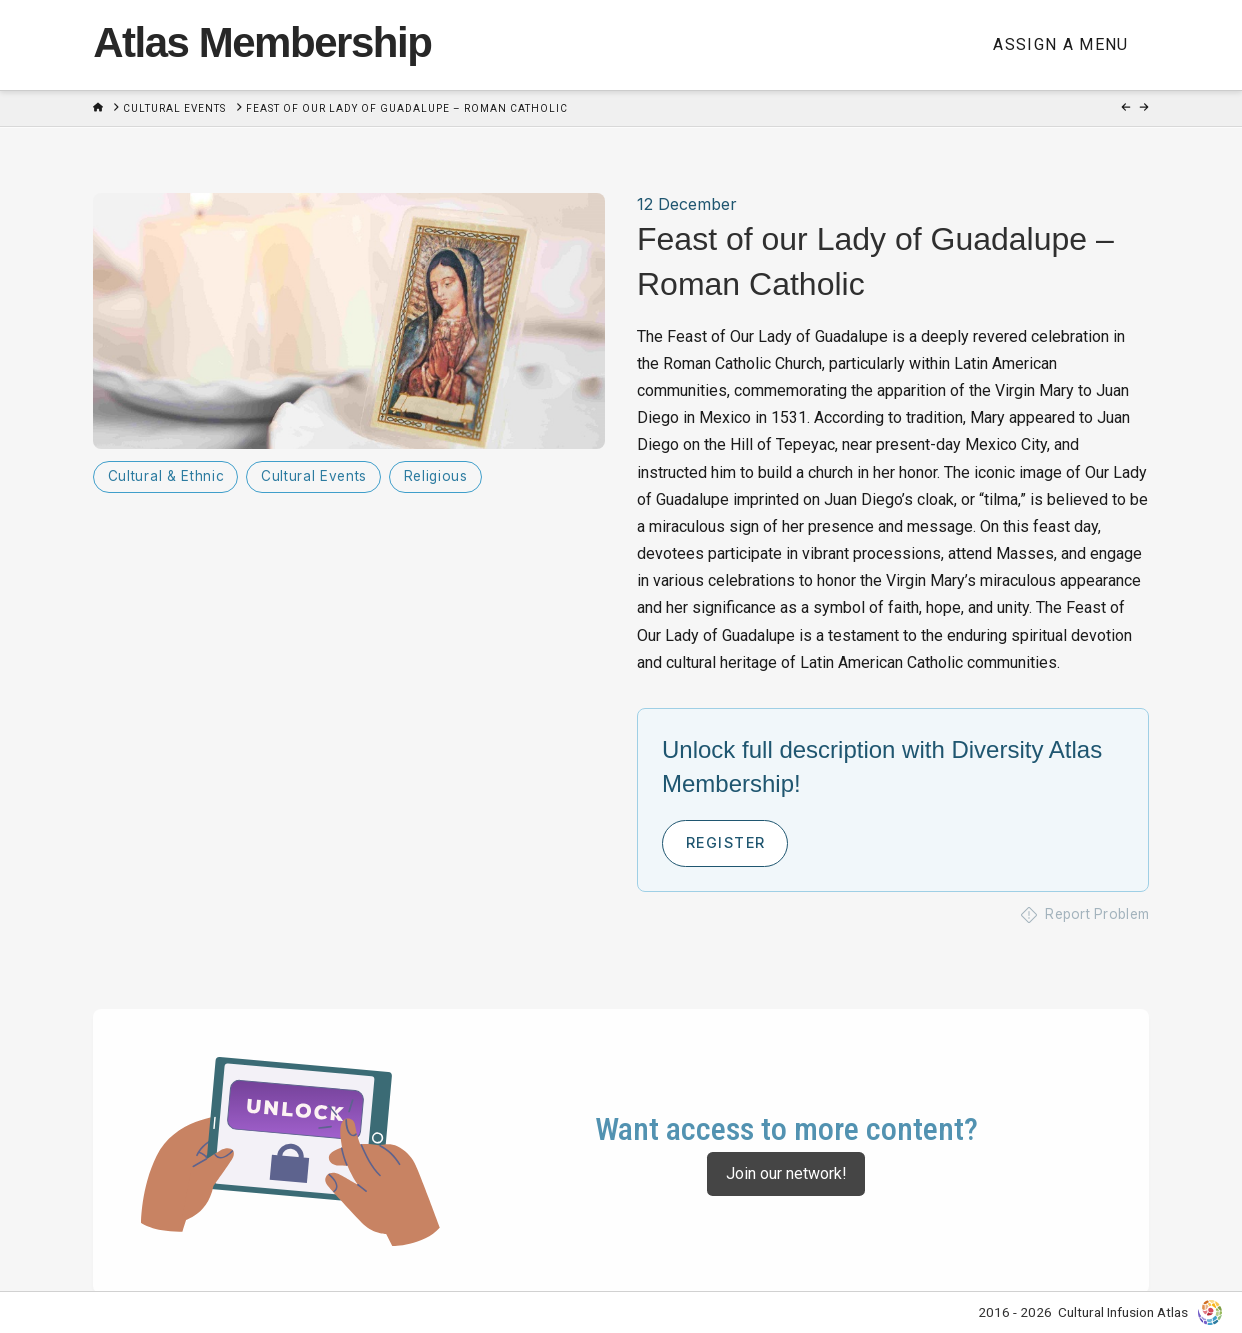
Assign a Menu (1061, 44)
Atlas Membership (262, 43)
